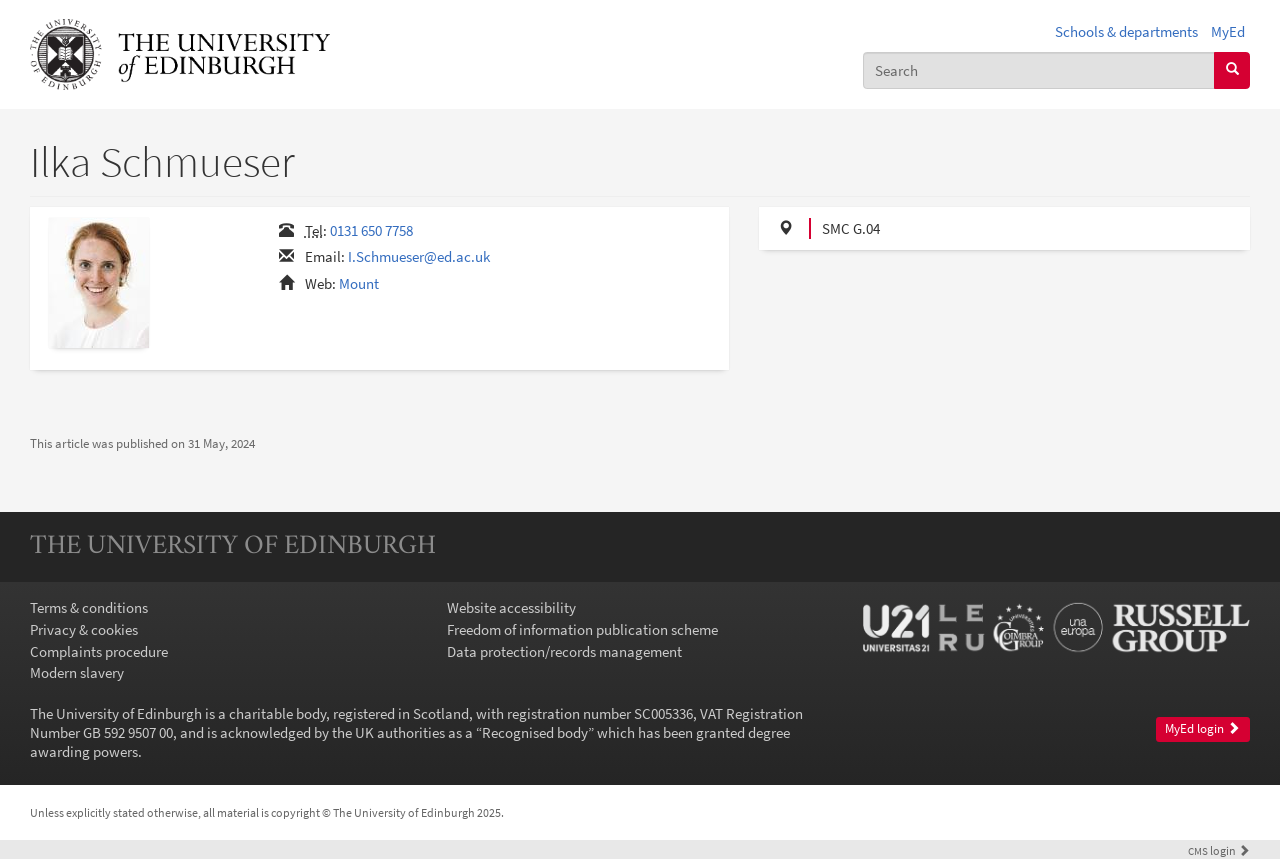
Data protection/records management (564, 651)
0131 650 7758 (371, 230)
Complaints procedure (99, 651)
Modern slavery (77, 672)
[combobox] (1039, 70)
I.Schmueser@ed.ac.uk (419, 256)
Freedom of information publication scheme (582, 629)
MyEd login (1202, 728)
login (1219, 850)
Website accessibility (511, 607)
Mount (359, 283)
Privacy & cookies (84, 629)
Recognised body (535, 732)
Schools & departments (1126, 31)
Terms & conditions (89, 607)
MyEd (1228, 31)
